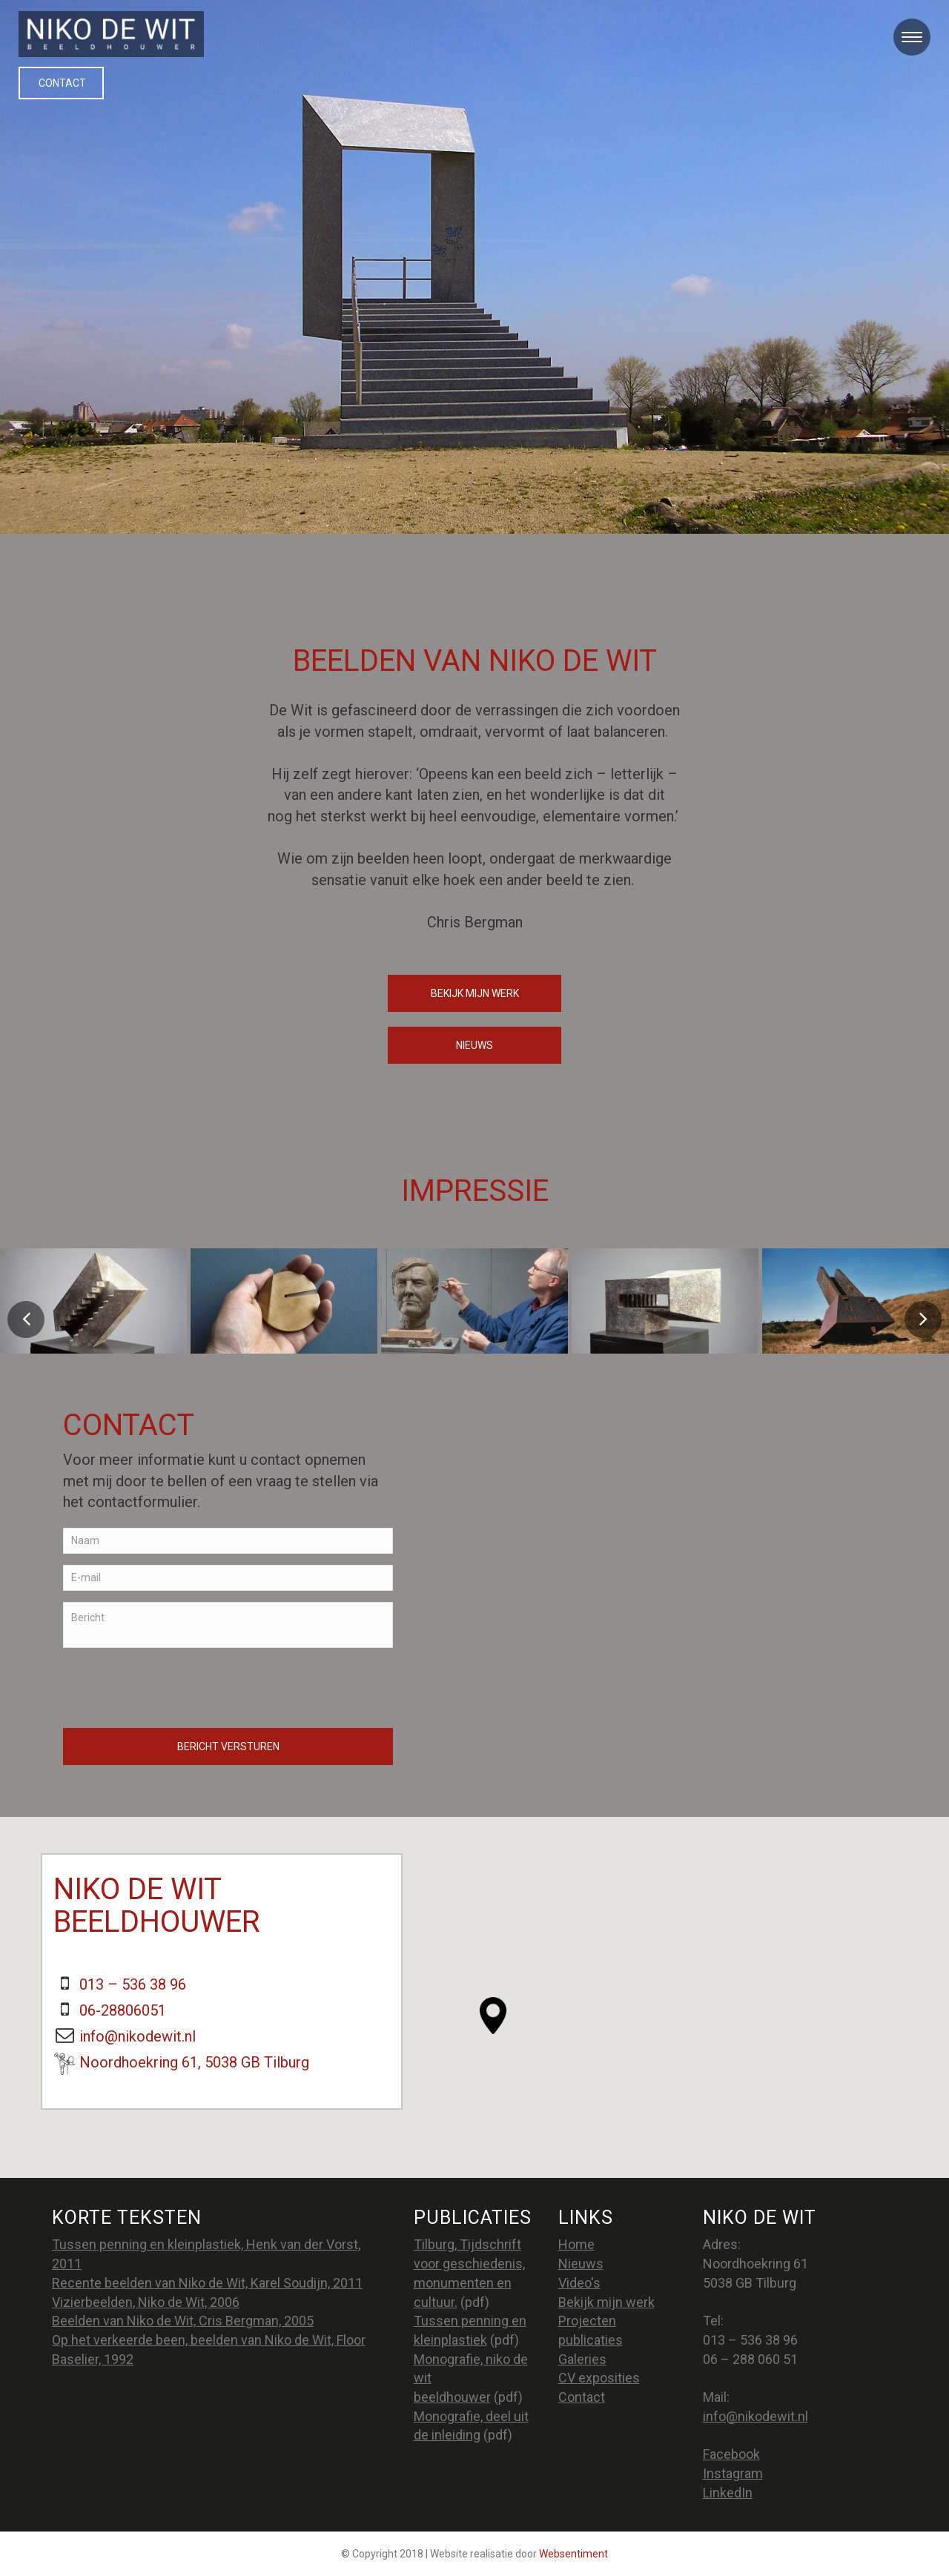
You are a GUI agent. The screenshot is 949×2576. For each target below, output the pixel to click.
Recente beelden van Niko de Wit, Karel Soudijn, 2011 (207, 2283)
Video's (579, 2283)
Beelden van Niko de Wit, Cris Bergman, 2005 (183, 2320)
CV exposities (599, 2377)
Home (576, 2244)
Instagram (733, 2473)
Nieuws (581, 2263)
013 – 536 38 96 (132, 1984)
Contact (62, 83)
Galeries (582, 2359)
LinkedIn (728, 2492)
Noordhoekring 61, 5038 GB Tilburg (194, 2062)
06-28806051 (122, 2010)
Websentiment (573, 2554)
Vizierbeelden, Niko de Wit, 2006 (145, 2302)
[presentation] (175, 1688)
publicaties (590, 2340)
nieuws (474, 1045)
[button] (493, 2015)
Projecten (587, 2320)
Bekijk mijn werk (475, 993)
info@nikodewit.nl (137, 2036)
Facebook (731, 2454)
